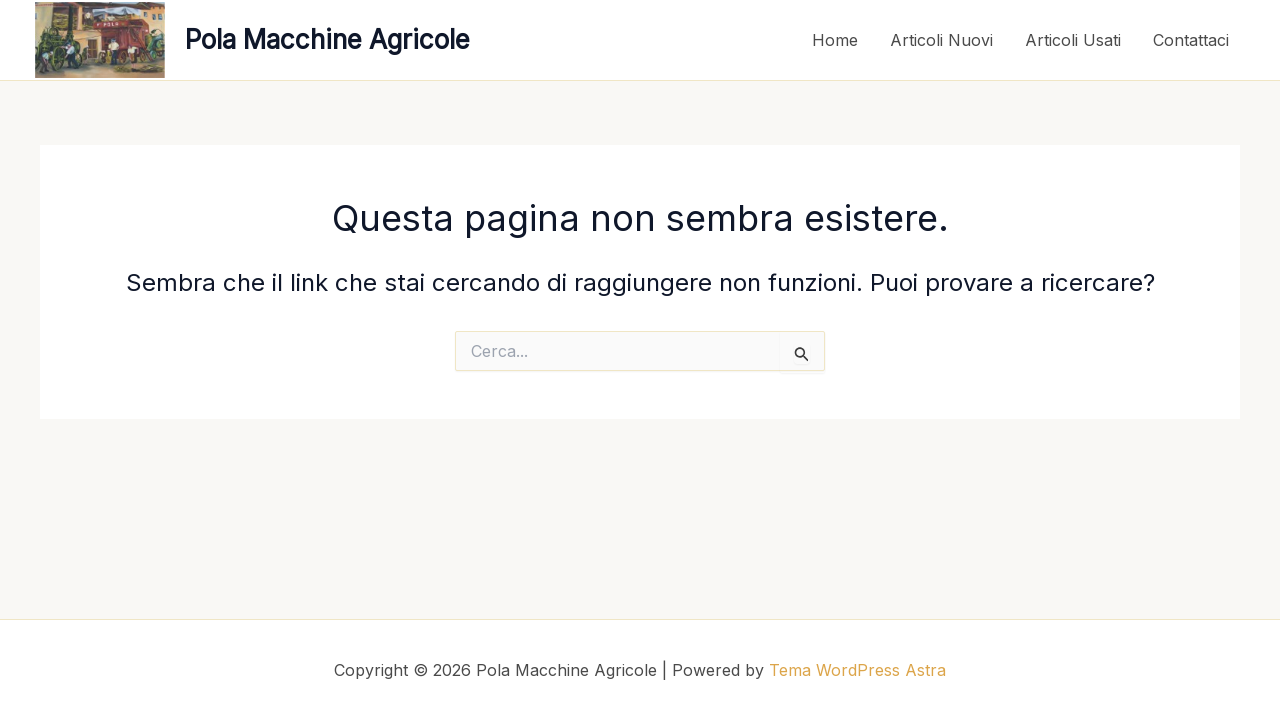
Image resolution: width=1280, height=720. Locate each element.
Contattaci (1191, 40)
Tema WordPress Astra (857, 670)
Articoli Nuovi (941, 40)
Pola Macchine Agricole (327, 39)
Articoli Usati (1073, 40)
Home (835, 40)
